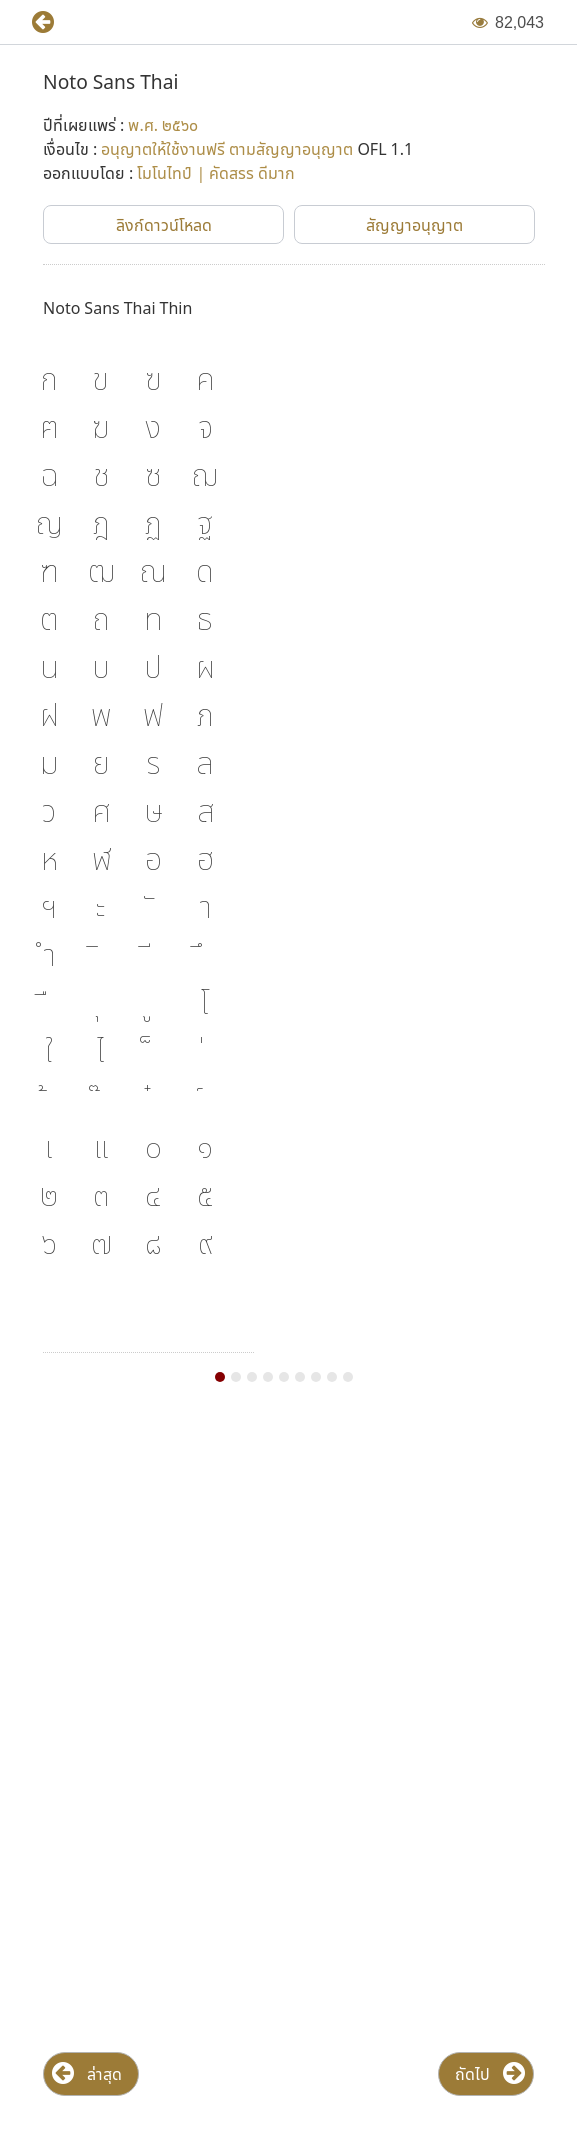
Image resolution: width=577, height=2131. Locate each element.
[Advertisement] (288, 1577)
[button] (35, 22)
